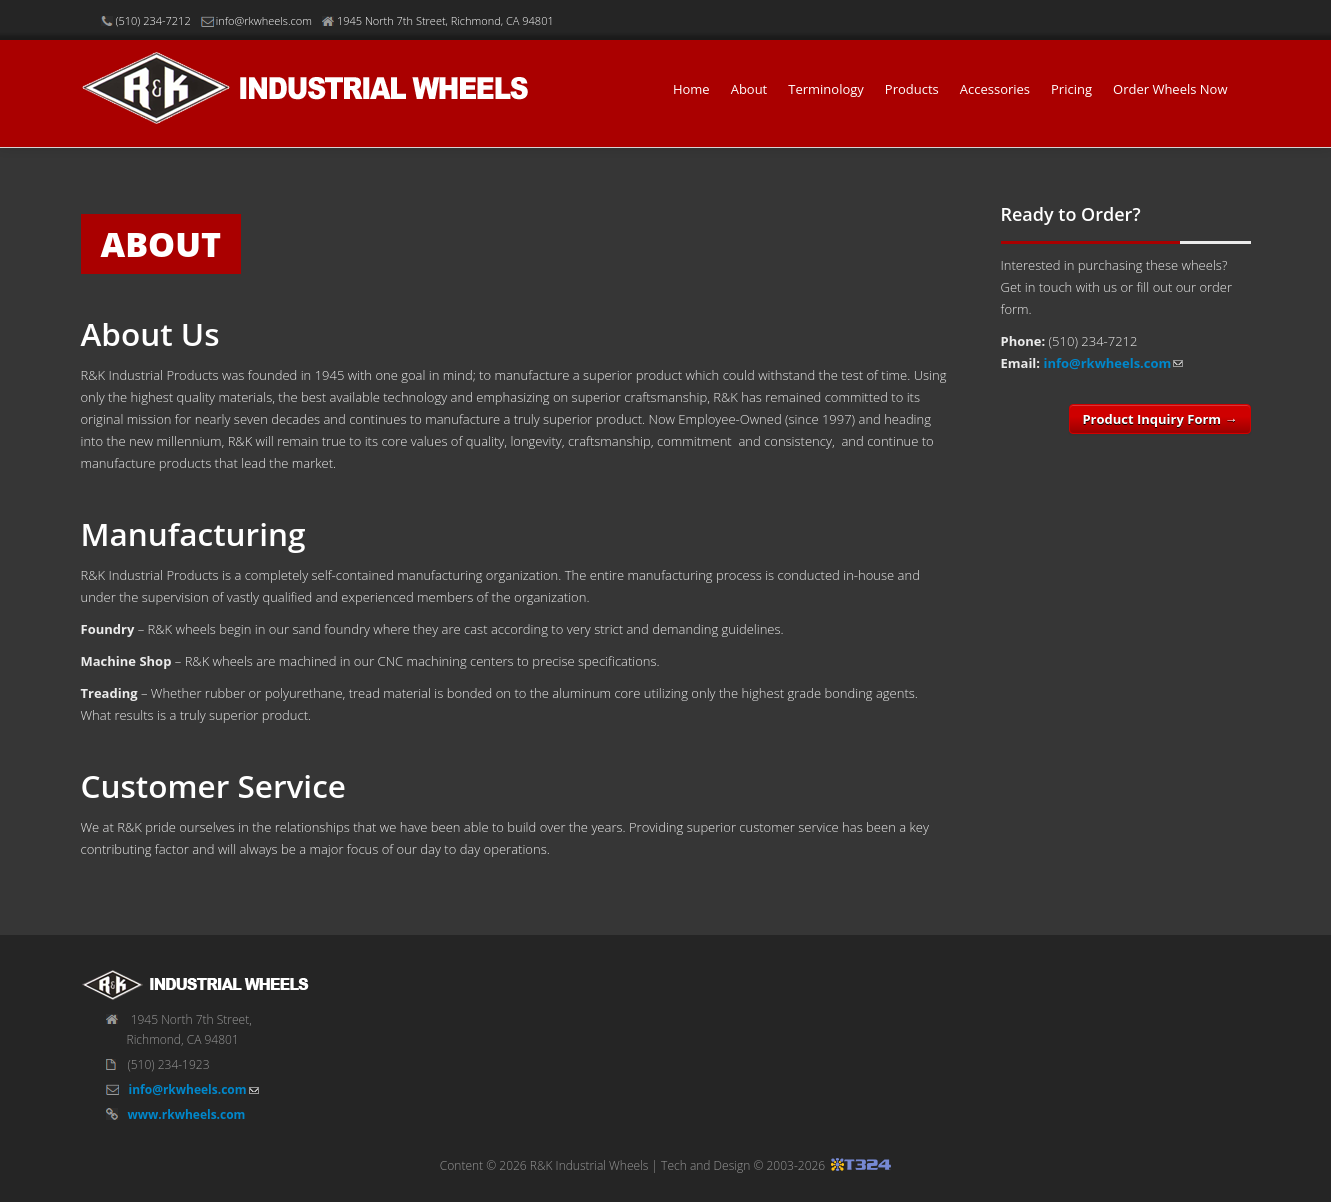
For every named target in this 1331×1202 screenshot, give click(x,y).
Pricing (1071, 89)
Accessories (995, 89)
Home (691, 89)
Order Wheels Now (1170, 89)
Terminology (826, 89)
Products (912, 89)
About (749, 89)
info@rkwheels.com (1107, 363)
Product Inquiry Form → (1159, 419)
